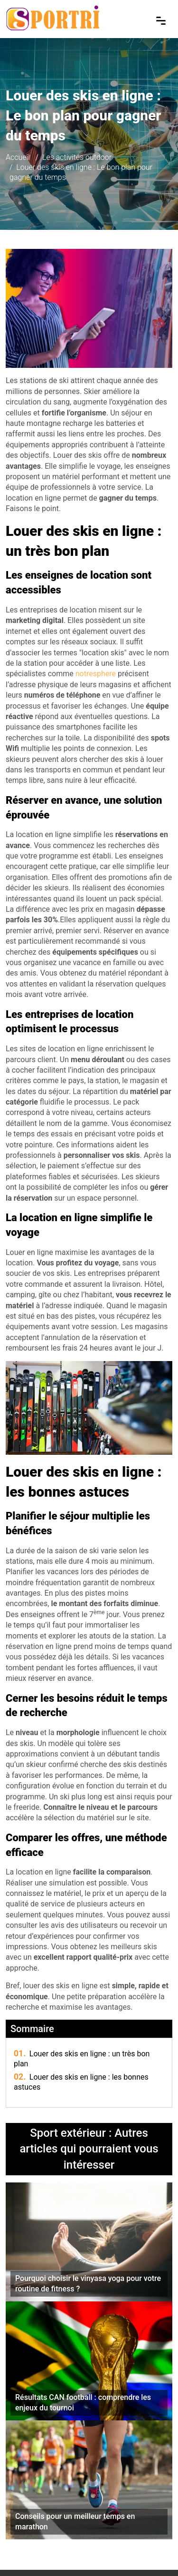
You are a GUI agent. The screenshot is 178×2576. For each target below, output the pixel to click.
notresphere (95, 673)
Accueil (18, 157)
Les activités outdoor (77, 157)
